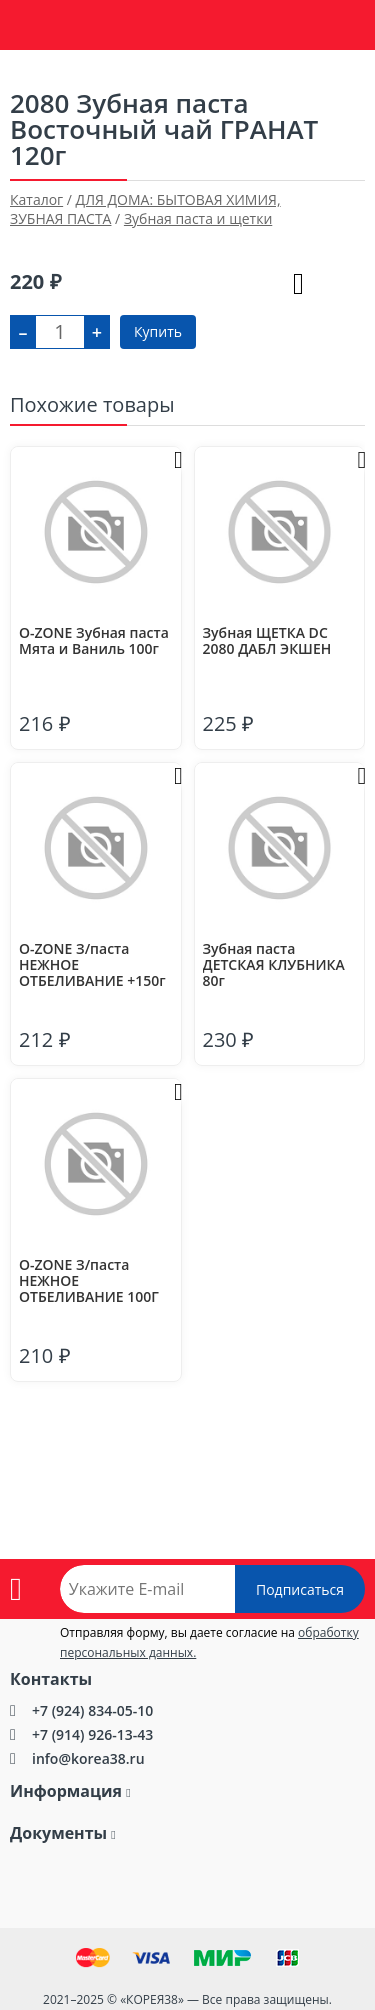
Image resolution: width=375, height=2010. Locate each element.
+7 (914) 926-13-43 (92, 1734)
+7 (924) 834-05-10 (92, 1710)
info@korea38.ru (88, 1758)
